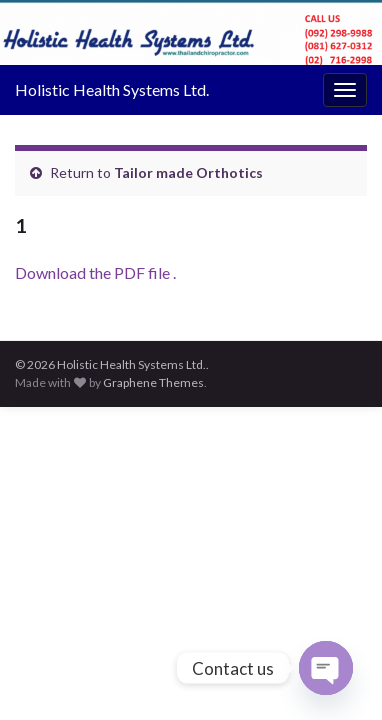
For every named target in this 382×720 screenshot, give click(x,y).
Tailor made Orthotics (188, 172)
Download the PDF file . (95, 272)
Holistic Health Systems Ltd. (112, 89)
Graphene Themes (153, 382)
